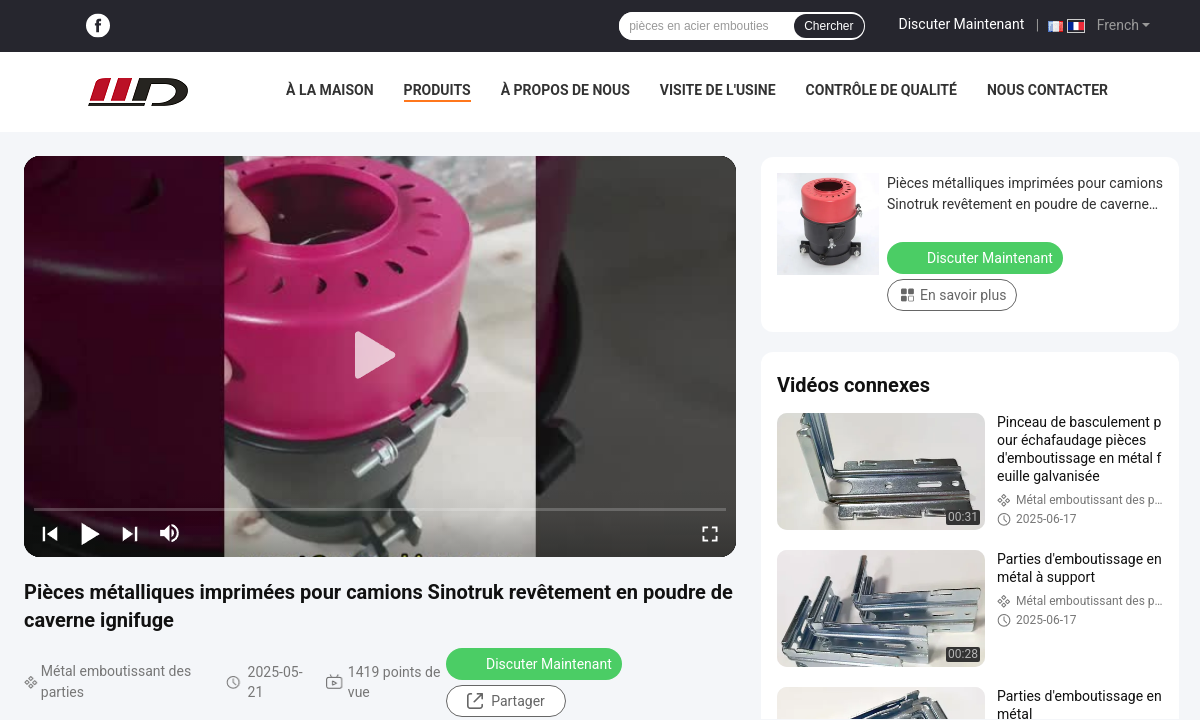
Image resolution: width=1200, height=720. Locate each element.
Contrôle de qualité (881, 90)
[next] (130, 533)
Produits (437, 90)
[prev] (50, 533)
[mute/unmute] (170, 533)
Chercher (828, 26)
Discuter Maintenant (962, 24)
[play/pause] (90, 533)
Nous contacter (1047, 90)
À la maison (330, 90)
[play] (380, 356)
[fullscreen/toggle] (710, 533)
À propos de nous (565, 90)
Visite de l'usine (718, 90)
